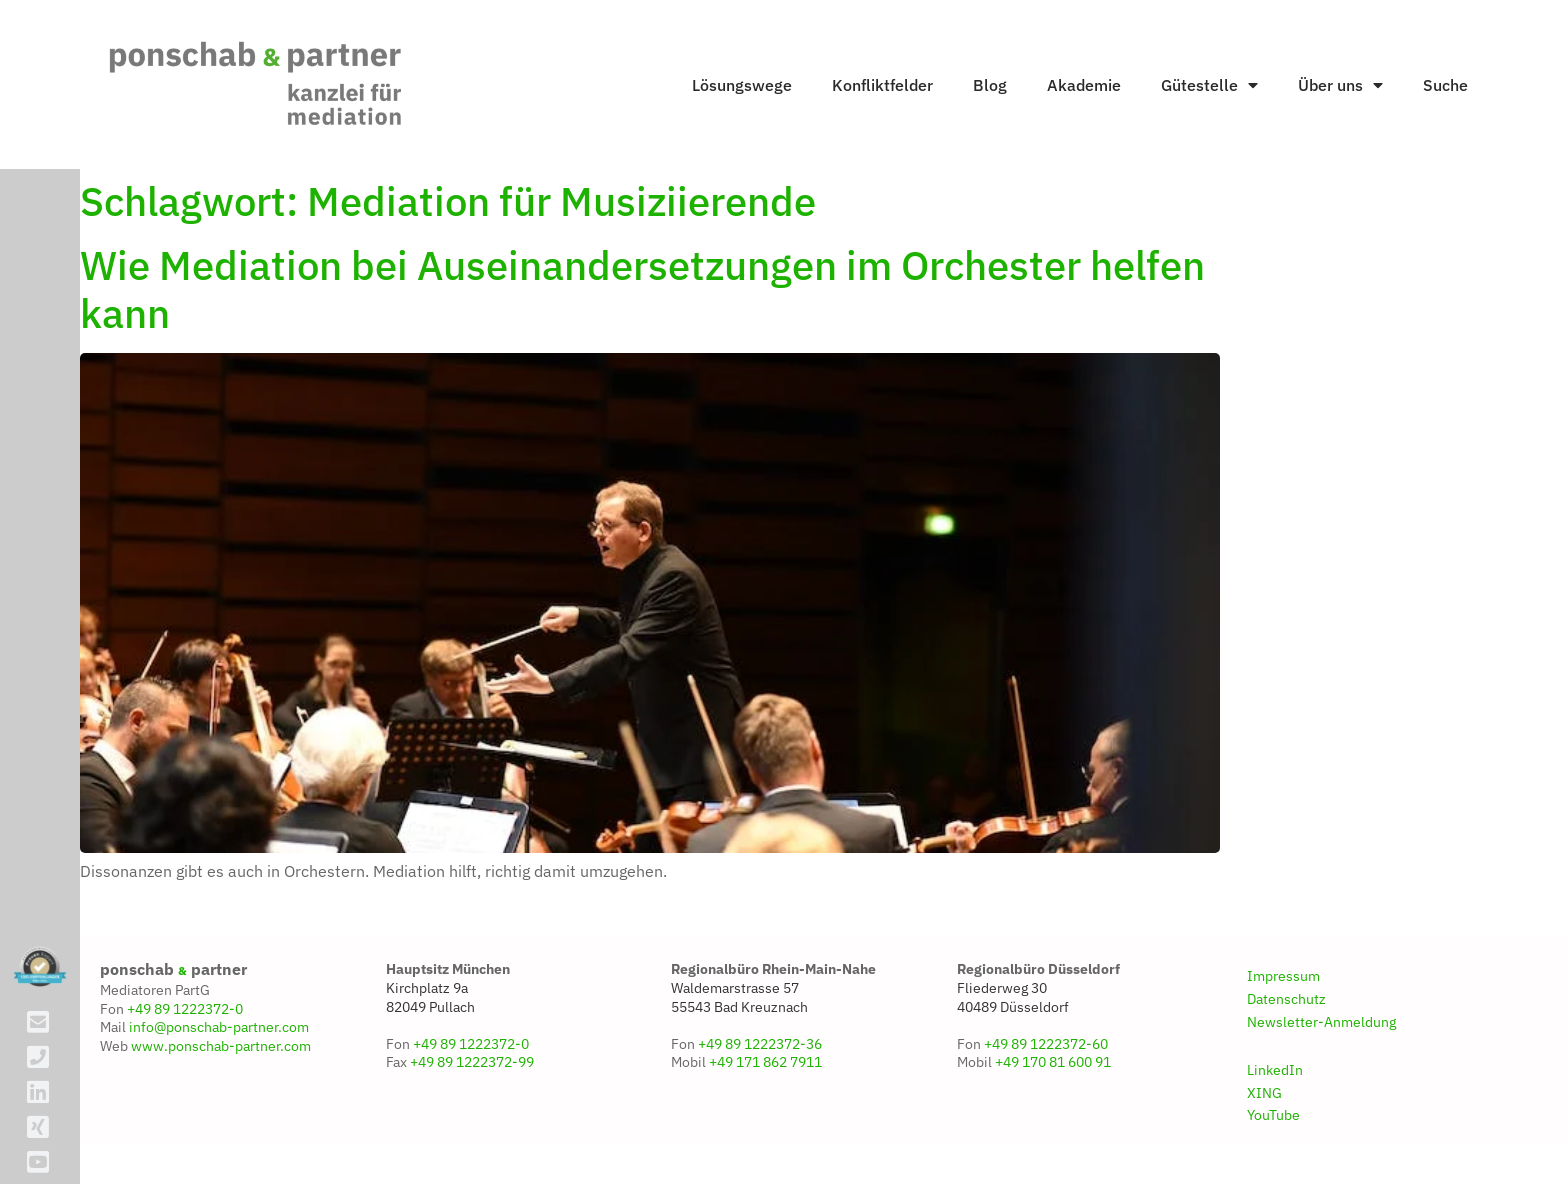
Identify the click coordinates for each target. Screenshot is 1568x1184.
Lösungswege (742, 85)
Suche (1445, 85)
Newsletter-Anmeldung (1321, 1022)
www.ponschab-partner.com (221, 1046)
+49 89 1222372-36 (760, 1044)
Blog (990, 85)
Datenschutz (1286, 999)
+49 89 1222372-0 (185, 1009)
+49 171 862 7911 (765, 1062)
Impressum (1283, 976)
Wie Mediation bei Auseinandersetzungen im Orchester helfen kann (642, 289)
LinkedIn (1275, 1070)
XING (1264, 1093)
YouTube (1273, 1115)
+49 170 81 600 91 (1053, 1062)
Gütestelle (1209, 85)
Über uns (1340, 85)
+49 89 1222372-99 (472, 1062)
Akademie (1084, 85)
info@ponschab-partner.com (219, 1027)
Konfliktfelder (882, 85)
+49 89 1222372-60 (1046, 1044)
